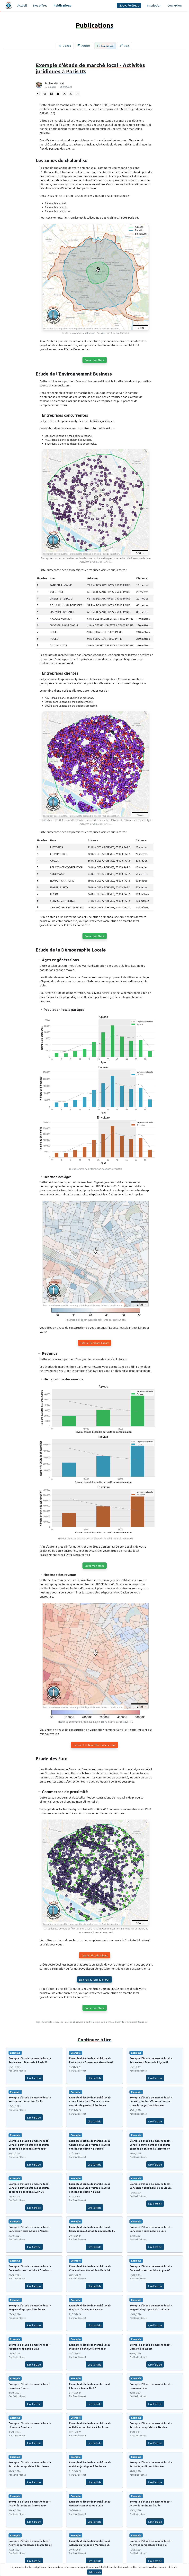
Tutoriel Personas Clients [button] (94, 1342)
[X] (64, 93)
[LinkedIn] (51, 93)
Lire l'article (34, 2078)
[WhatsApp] (71, 93)
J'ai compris (95, 2571)
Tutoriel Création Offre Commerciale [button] (94, 1744)
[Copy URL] (77, 93)
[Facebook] (58, 93)
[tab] (64, 45)
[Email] (44, 93)
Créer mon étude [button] (95, 360)
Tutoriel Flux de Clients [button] (94, 1955)
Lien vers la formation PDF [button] (94, 1979)
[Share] (38, 93)
